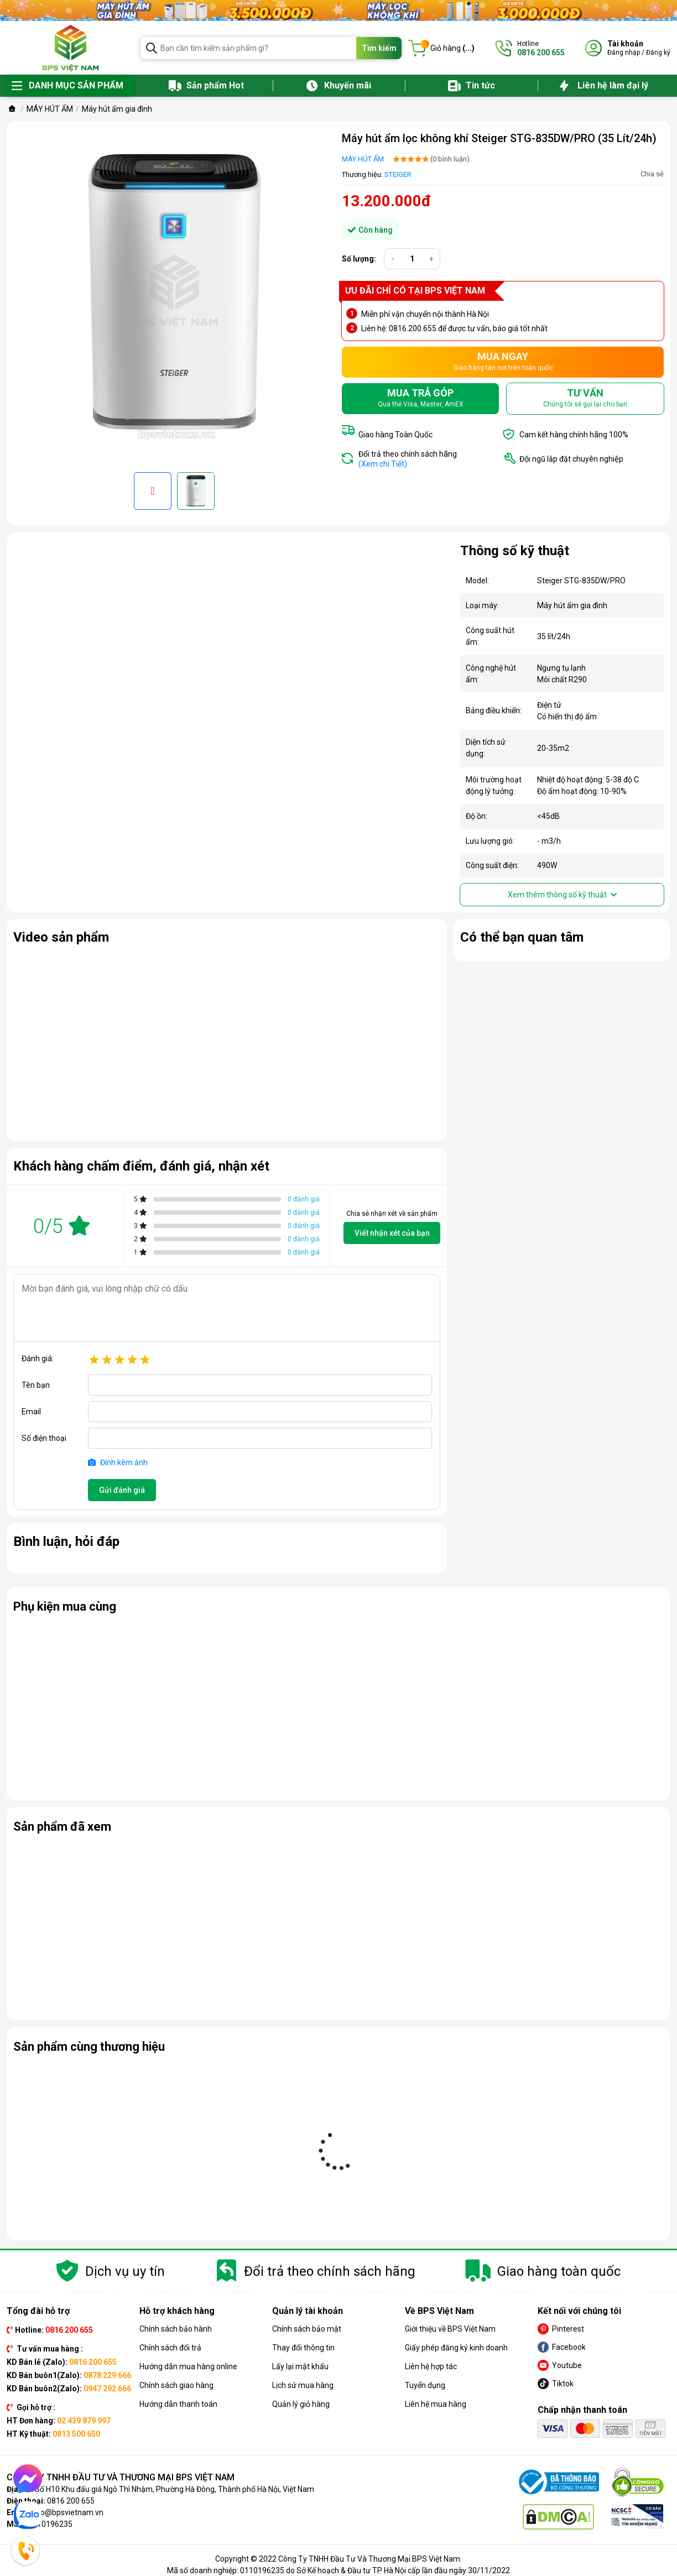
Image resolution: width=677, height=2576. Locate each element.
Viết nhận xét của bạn (392, 1233)
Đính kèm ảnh (118, 1462)
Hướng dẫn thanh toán (178, 2404)
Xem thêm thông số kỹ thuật (562, 894)
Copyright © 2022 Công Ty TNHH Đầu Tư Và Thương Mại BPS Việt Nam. (338, 2558)
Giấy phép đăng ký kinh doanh (456, 2347)
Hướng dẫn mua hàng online (188, 2366)
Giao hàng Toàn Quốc (395, 434)
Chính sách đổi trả (170, 2347)
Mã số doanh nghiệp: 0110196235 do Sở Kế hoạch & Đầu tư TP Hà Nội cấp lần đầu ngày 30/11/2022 (338, 2570)
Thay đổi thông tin (303, 2347)
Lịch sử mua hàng (303, 2385)
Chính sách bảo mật (306, 2328)
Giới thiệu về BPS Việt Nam (450, 2328)
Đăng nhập (623, 52)
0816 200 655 (71, 2500)
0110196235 (50, 2524)
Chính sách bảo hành (175, 2328)
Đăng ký (658, 52)
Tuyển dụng (425, 2385)
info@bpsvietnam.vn (67, 2512)
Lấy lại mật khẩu (300, 2366)
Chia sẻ (652, 174)
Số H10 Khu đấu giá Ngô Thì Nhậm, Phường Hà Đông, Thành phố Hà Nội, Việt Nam (174, 2489)
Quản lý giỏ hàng (301, 2404)
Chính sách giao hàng (176, 2385)
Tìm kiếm (379, 48)
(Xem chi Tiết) (382, 463)
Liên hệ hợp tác (431, 2366)
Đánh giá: (38, 1358)
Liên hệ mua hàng (435, 2404)
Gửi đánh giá (122, 1490)
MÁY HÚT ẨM (363, 159)
